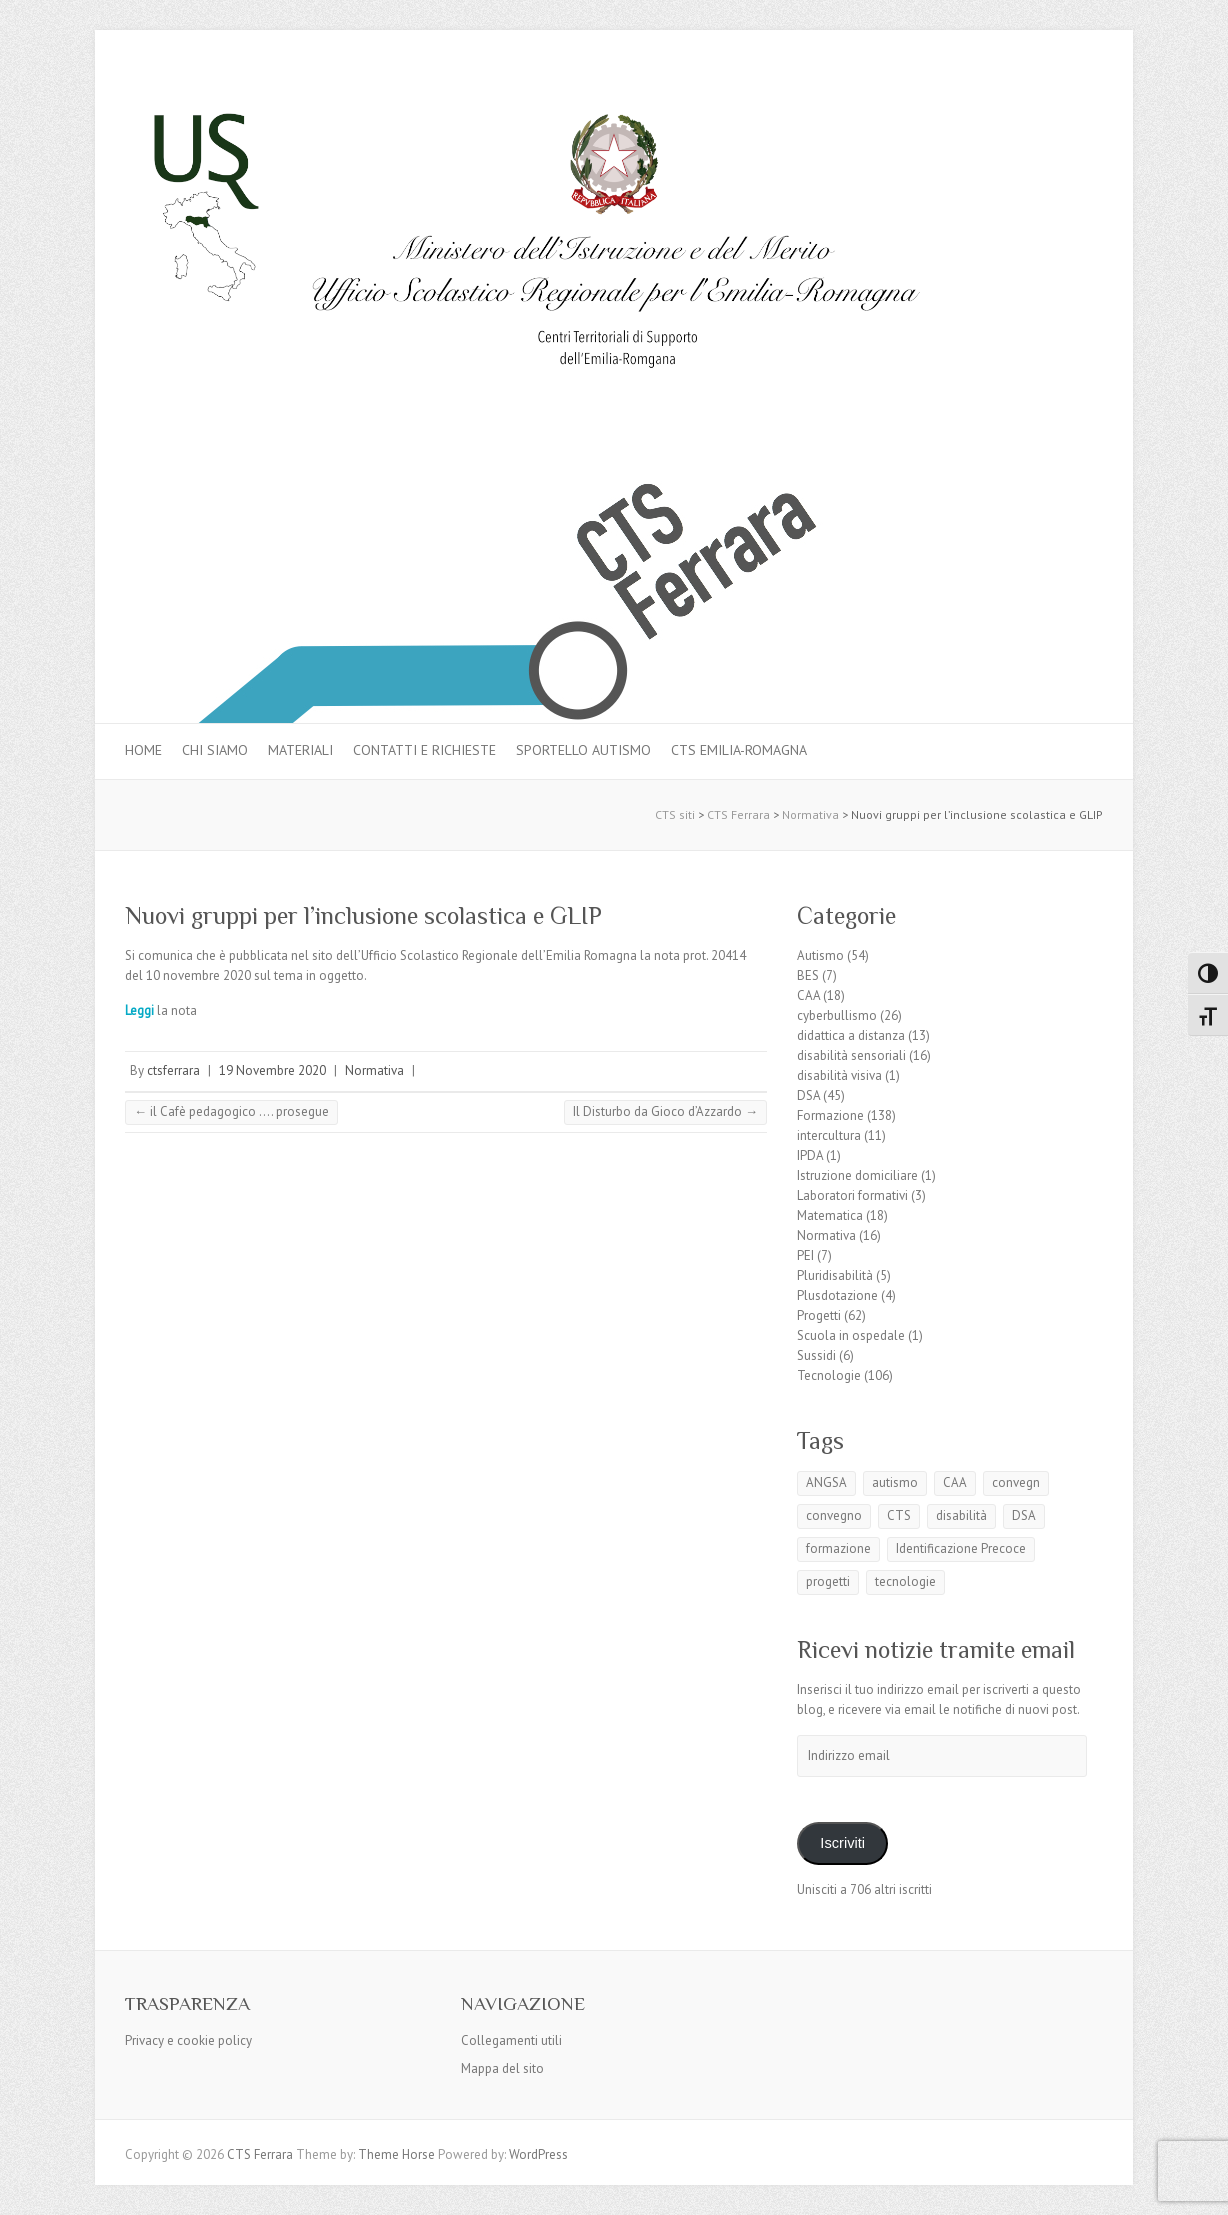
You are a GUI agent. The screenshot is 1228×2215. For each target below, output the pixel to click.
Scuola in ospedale (851, 1335)
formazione (838, 1548)
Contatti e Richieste (424, 750)
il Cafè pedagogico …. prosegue (231, 1111)
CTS (899, 1515)
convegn (1016, 1482)
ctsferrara (173, 1070)
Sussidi (816, 1355)
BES (808, 975)
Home (143, 750)
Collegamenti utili (511, 2040)
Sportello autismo (583, 750)
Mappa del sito (502, 2068)
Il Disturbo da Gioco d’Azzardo (665, 1111)
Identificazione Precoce (961, 1548)
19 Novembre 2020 (272, 1070)
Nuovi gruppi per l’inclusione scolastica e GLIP (363, 915)
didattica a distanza (851, 1035)
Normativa (374, 1070)
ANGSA (826, 1482)
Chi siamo (215, 750)
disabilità (961, 1515)
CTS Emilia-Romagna (739, 750)
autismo (895, 1482)
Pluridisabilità (835, 1275)
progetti (828, 1581)
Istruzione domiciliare (857, 1175)
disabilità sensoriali (851, 1055)
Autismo (820, 955)
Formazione (830, 1115)
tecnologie (905, 1581)
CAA (808, 995)
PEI (805, 1255)
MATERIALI (300, 750)
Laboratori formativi (852, 1195)
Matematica (830, 1215)
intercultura (829, 1135)
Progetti (819, 1315)
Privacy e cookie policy (188, 2040)
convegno (834, 1515)
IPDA (810, 1155)
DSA (808, 1095)
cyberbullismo (837, 1015)
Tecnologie (829, 1375)
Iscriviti (842, 1843)
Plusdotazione (837, 1295)
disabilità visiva (839, 1075)
